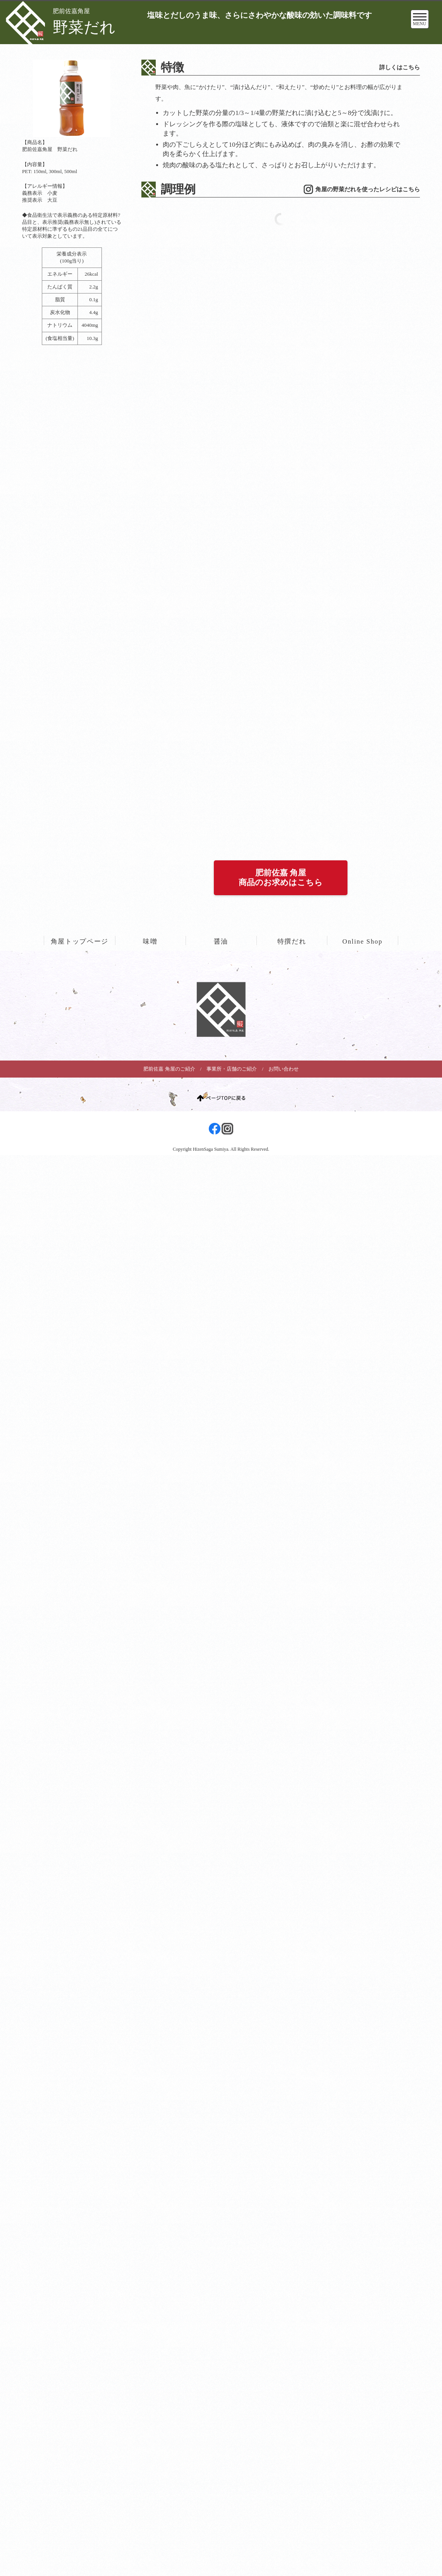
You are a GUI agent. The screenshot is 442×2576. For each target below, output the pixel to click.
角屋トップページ (80, 554)
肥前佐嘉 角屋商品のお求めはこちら (281, 490)
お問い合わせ (283, 681)
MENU (420, 21)
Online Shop (362, 554)
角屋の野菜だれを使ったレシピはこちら (367, 189)
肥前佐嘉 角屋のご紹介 (169, 681)
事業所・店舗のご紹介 (231, 681)
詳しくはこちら (399, 67)
